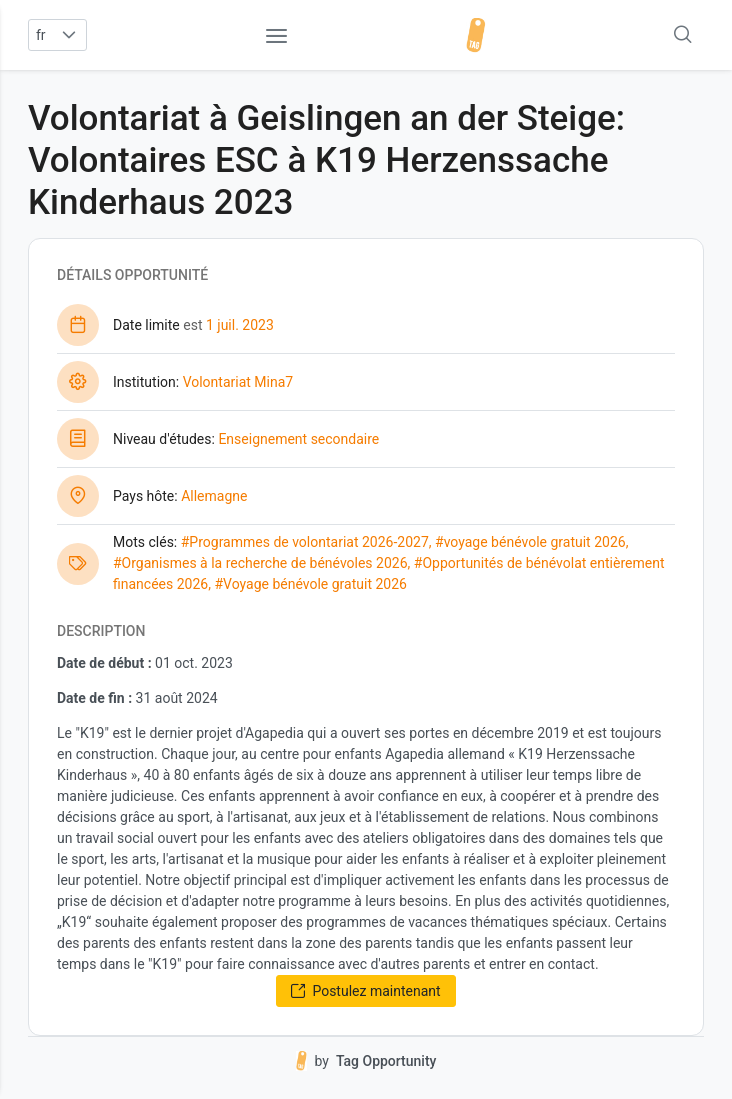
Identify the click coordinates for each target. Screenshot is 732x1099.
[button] (69, 35)
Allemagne (214, 496)
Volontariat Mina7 (238, 382)
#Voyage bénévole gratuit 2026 (310, 584)
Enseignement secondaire (298, 439)
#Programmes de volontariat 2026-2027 (305, 542)
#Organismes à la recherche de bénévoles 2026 (260, 563)
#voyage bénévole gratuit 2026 (530, 542)
